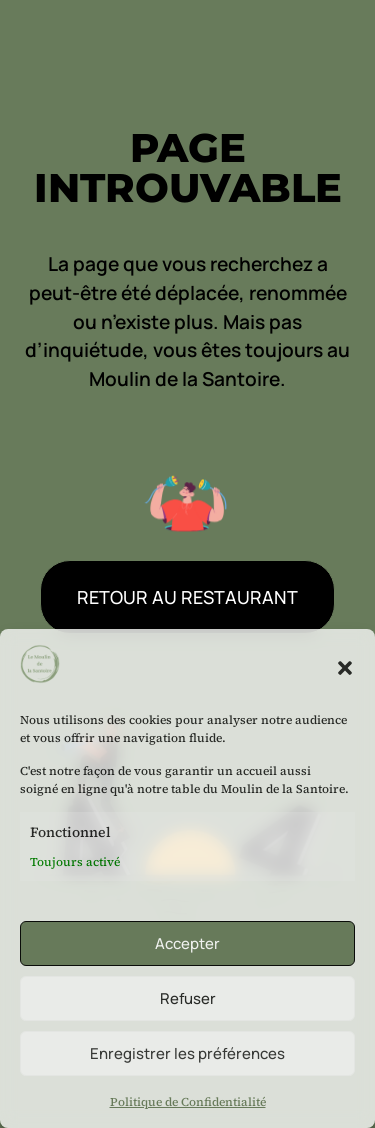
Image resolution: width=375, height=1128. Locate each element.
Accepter (187, 943)
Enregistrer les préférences (187, 1053)
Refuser (188, 998)
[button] (345, 668)
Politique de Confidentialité (188, 1102)
